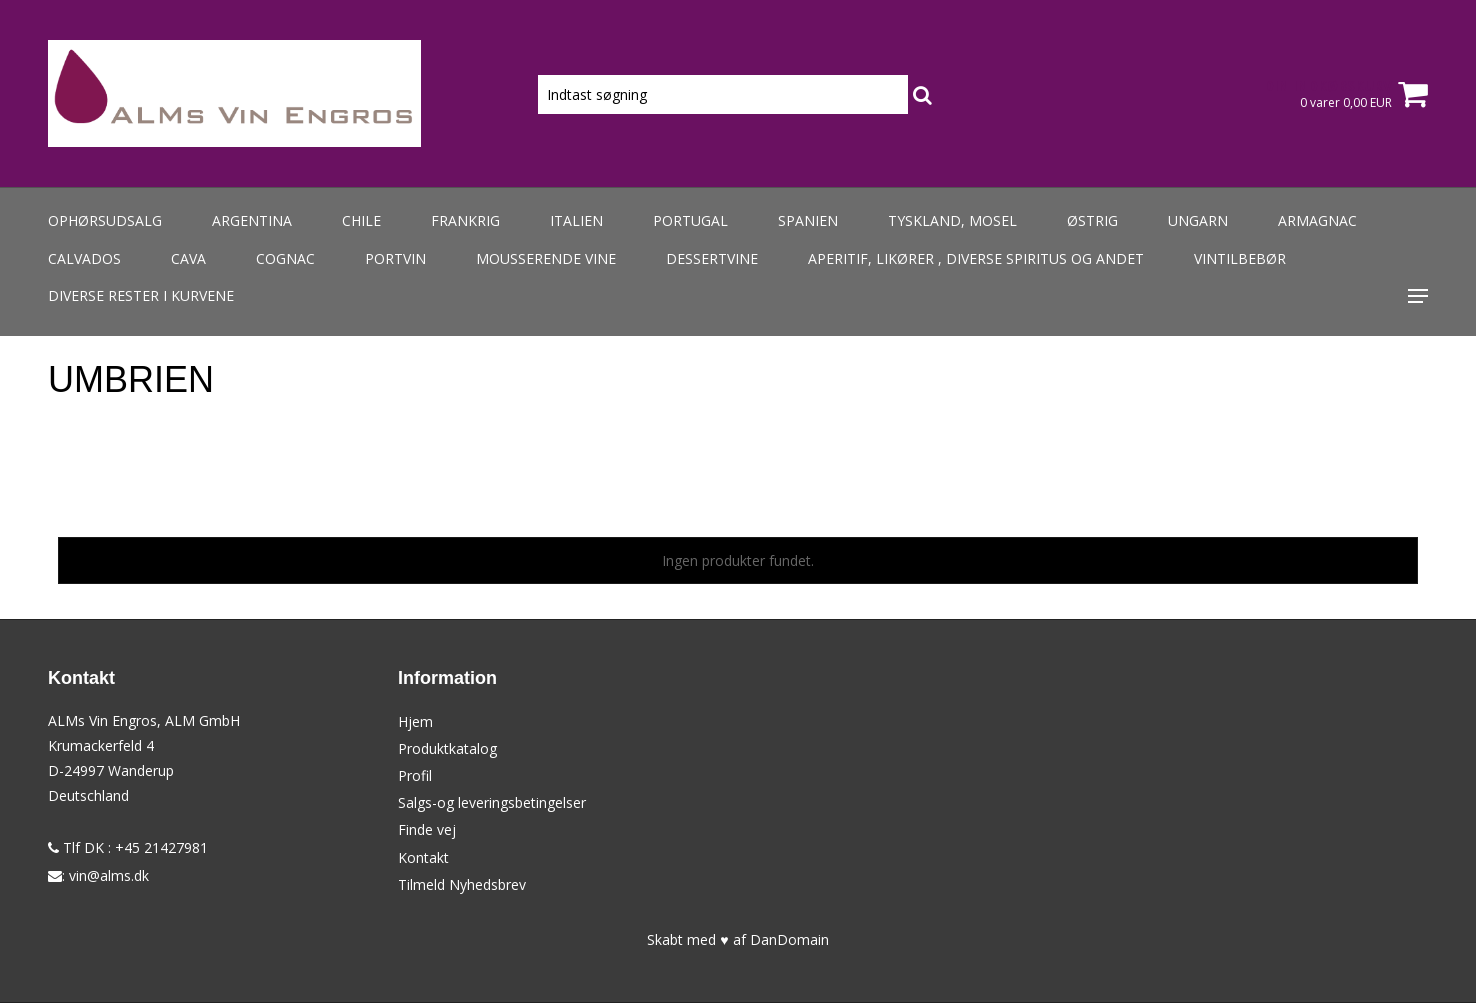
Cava (188, 258)
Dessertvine (712, 258)
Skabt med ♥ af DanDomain (737, 939)
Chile (361, 220)
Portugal (690, 220)
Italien (576, 220)
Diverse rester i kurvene (141, 295)
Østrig (1092, 220)
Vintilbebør (1240, 258)
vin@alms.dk (109, 875)
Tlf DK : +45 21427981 (128, 847)
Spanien (808, 220)
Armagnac (1317, 220)
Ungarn (1198, 220)
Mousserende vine (546, 258)
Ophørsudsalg (105, 220)
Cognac (285, 258)
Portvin (395, 258)
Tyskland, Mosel (952, 220)
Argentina (252, 220)
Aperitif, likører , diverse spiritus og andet (976, 258)
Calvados (84, 258)
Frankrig (465, 220)
